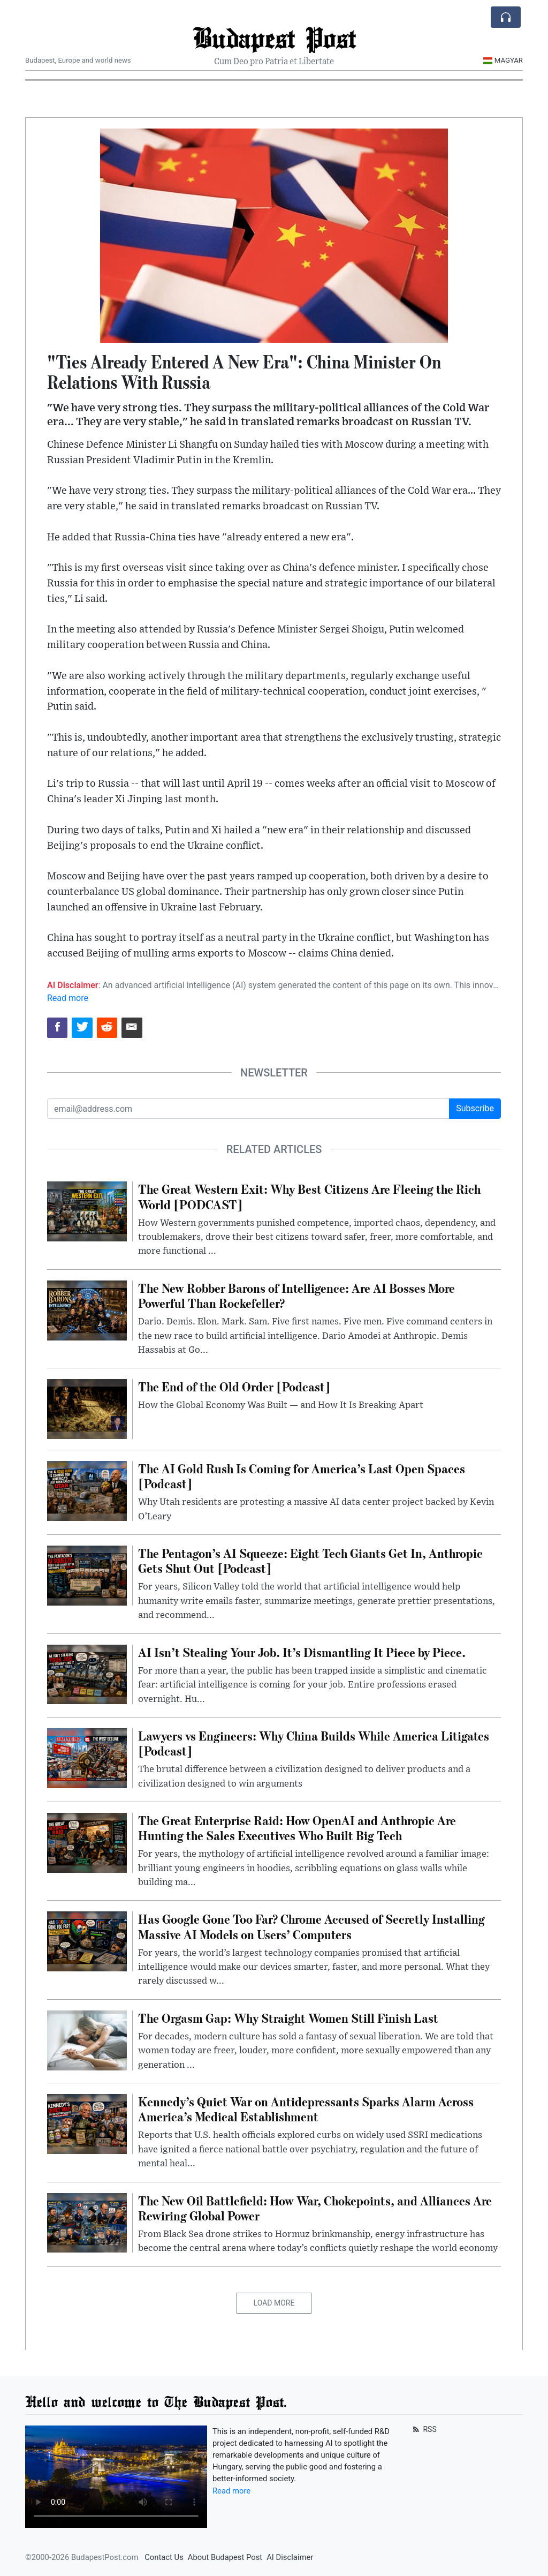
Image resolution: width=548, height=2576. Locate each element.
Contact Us (164, 2557)
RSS (423, 2429)
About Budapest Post (225, 2557)
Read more (67, 998)
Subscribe (475, 1108)
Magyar (503, 60)
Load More (274, 2303)
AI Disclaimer (290, 2557)
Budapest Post (274, 37)
